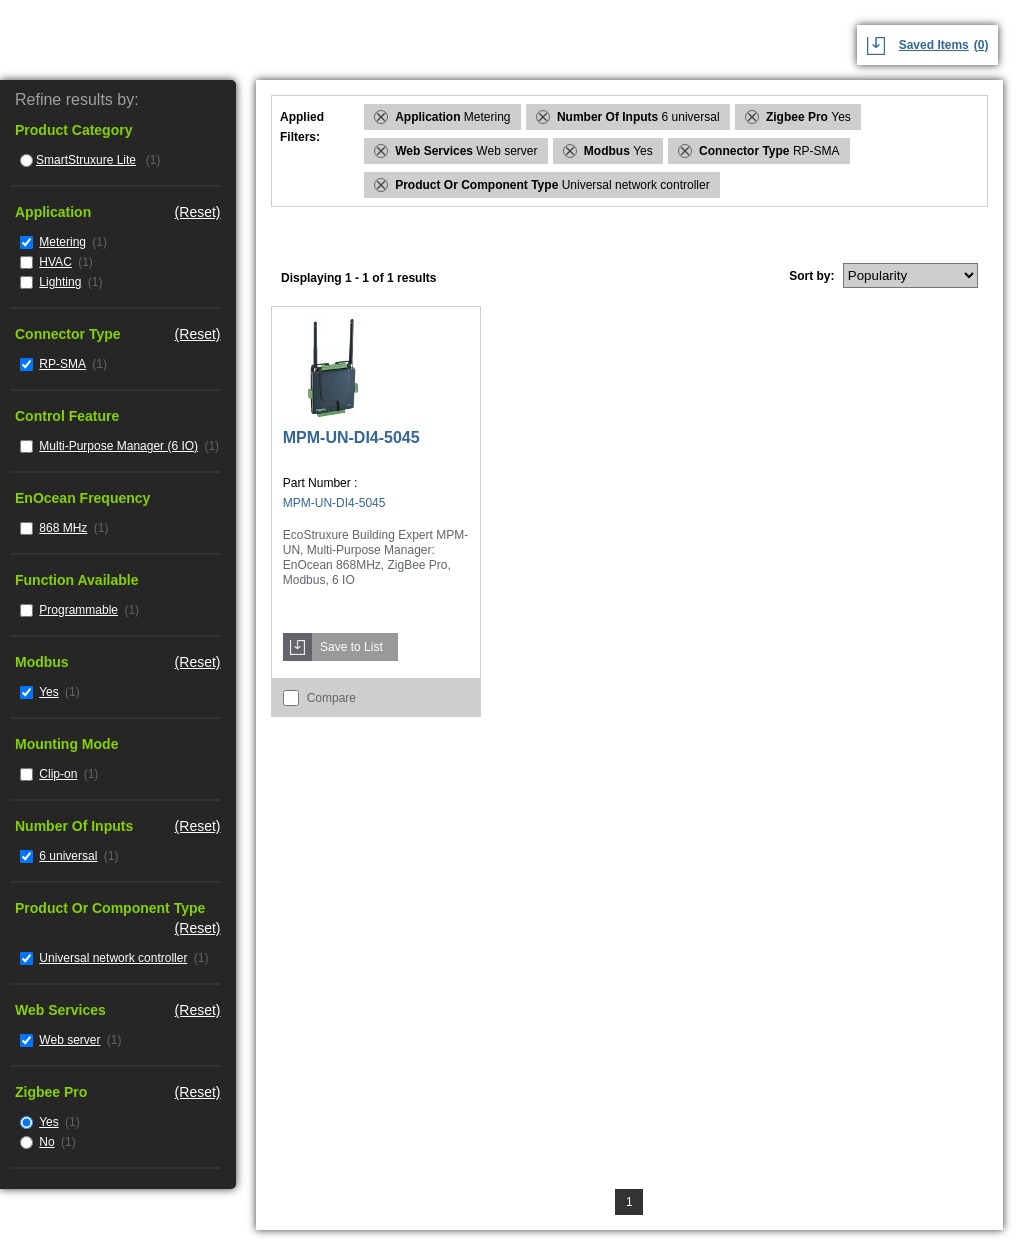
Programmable (78, 610)
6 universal (68, 856)
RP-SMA (62, 364)
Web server (69, 1040)
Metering (62, 242)
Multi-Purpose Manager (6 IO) (118, 446)
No (46, 1142)
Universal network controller (113, 958)
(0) (981, 45)
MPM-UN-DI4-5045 (351, 437)
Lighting (60, 282)
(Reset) (198, 212)
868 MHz (63, 528)
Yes (49, 692)
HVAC (55, 262)
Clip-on (58, 774)
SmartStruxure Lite (86, 160)
